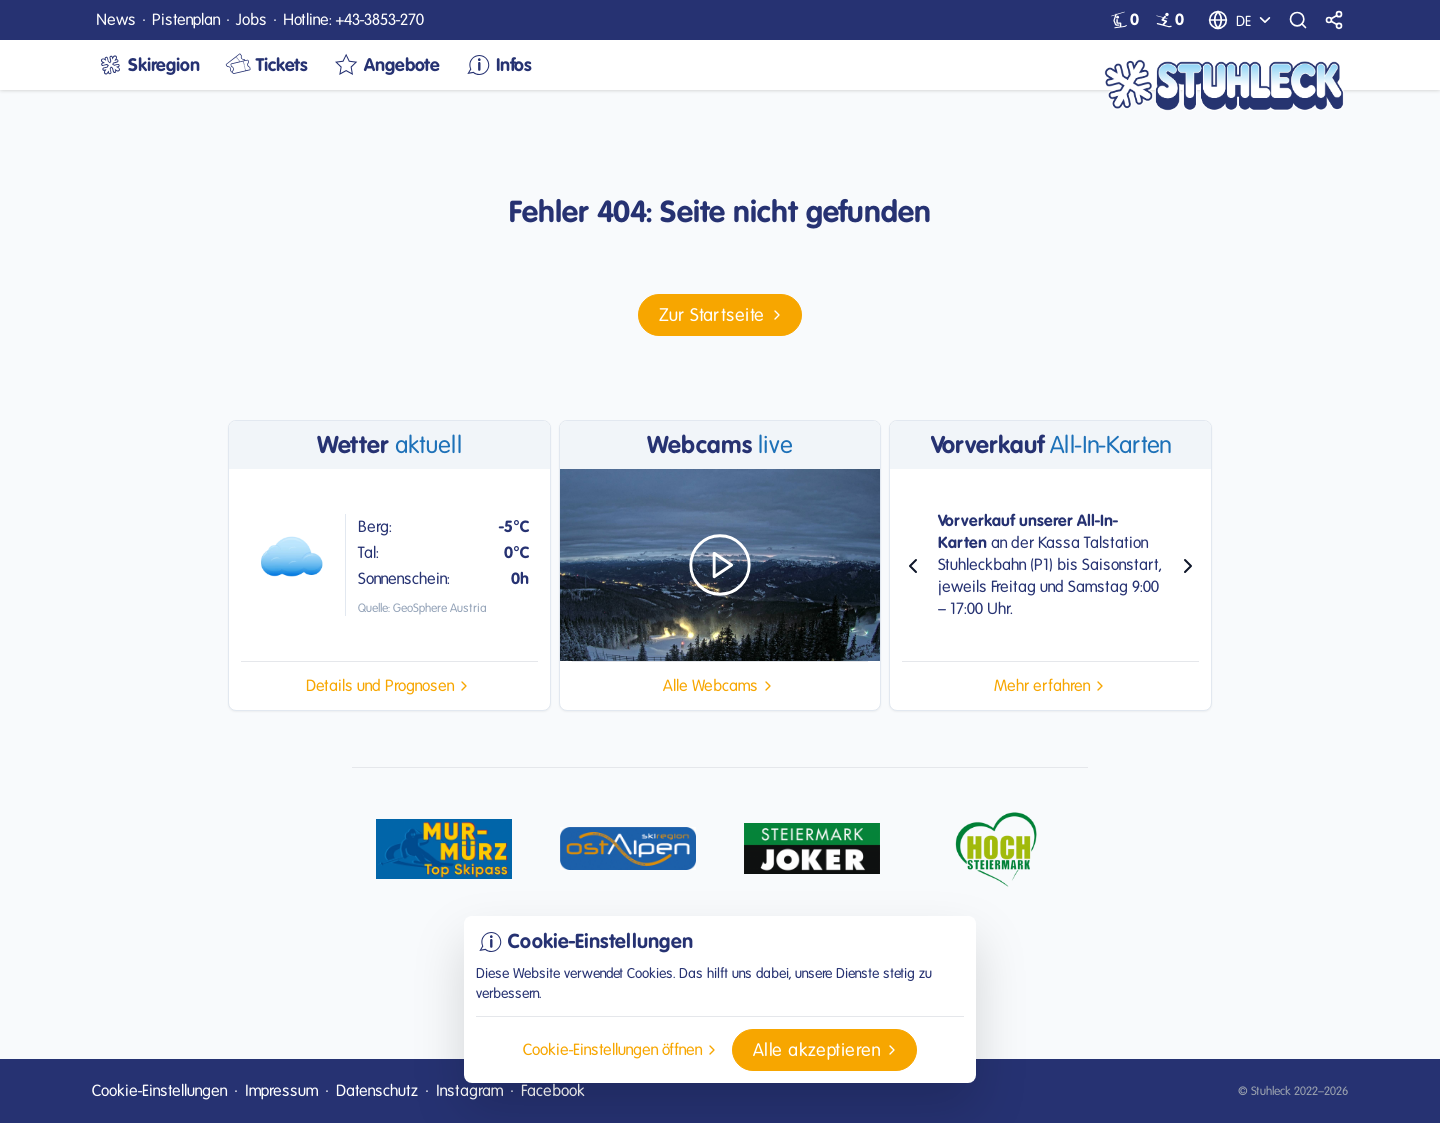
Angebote (386, 65)
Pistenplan (186, 19)
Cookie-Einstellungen (159, 1090)
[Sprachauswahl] (1256, 20)
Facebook (553, 1090)
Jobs (251, 19)
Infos (498, 65)
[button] (719, 315)
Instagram (469, 1090)
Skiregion (148, 65)
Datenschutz (377, 1090)
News (116, 19)
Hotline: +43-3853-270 (353, 19)
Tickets (266, 65)
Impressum (281, 1090)
